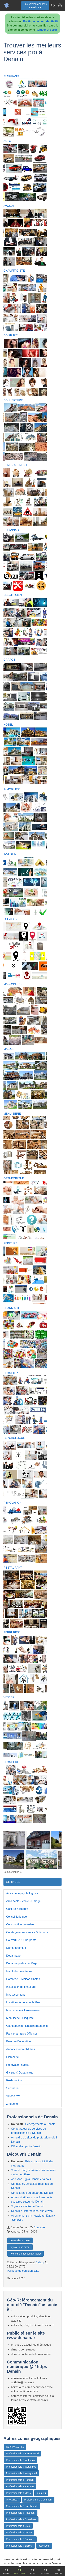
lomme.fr (41, 2493)
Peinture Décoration (18, 2041)
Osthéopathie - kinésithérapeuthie (27, 2025)
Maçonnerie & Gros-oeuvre (23, 2010)
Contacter (40, 2227)
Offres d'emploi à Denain (26, 2146)
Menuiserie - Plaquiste (20, 2018)
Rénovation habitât (17, 2064)
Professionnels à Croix (18, 2526)
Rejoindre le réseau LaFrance (25, 2253)
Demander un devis (20, 2240)
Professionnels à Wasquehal (21, 2473)
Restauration (14, 2080)
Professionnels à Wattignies (21, 2466)
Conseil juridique (16, 1916)
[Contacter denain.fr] (59, 5)
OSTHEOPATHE (13, 1178)
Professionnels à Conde (19, 2532)
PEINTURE (10, 1243)
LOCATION (10, 919)
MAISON (8, 1048)
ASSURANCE (12, 76)
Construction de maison (20, 1924)
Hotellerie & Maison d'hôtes (23, 1979)
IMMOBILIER (11, 789)
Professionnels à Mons (18, 2493)
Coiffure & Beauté (17, 1908)
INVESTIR (9, 854)
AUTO (7, 140)
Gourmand (45, 2571)
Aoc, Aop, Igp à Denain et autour (31, 2179)
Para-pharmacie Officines (21, 2033)
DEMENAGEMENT (15, 465)
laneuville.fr (12, 2499)
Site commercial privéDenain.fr (35, 6)
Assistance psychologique (22, 1893)
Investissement (15, 1994)
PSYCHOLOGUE (14, 1437)
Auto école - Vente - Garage (23, 1901)
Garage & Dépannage (19, 2072)
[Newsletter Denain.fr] (52, 5)
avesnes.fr (44, 2545)
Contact (58, 2571)
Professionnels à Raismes (20, 2486)
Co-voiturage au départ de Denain (32, 2192)
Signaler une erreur (20, 2247)
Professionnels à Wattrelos (20, 2460)
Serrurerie (12, 2088)
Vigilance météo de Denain (27, 2206)
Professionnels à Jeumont (38, 2499)
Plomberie (12, 2056)
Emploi (32, 2571)
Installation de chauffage (21, 1986)
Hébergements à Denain (40, 2124)
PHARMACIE (11, 1308)
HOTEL (8, 724)
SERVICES (13, 1881)
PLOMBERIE (11, 1762)
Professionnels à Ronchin (20, 2479)
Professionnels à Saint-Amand (22, 2453)
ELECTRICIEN (12, 594)
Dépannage (13, 1955)
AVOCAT (8, 205)
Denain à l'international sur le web (32, 2210)
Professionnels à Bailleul (19, 2545)
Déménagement (16, 1947)
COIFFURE (10, 335)
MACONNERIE (12, 983)
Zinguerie (12, 2103)
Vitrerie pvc (13, 2095)
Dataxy (40, 2262)
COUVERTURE (13, 400)
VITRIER (8, 1697)
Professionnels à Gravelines (21, 2519)
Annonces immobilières (20, 2049)
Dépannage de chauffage (21, 1963)
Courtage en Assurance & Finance (27, 1932)
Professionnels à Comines (20, 2539)
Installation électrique (19, 1971)
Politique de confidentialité (40, 21)
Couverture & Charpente (21, 1940)
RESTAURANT (12, 1567)
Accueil (6, 2571)
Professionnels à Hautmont (20, 2512)
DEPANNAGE (12, 530)
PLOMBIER (10, 1373)
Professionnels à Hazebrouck (22, 2506)
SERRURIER (11, 1632)
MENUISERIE (12, 1113)
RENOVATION (12, 1502)
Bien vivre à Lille (15, 2447)
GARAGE (9, 659)
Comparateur (19, 2571)
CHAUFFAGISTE (14, 270)
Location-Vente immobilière (23, 2002)
